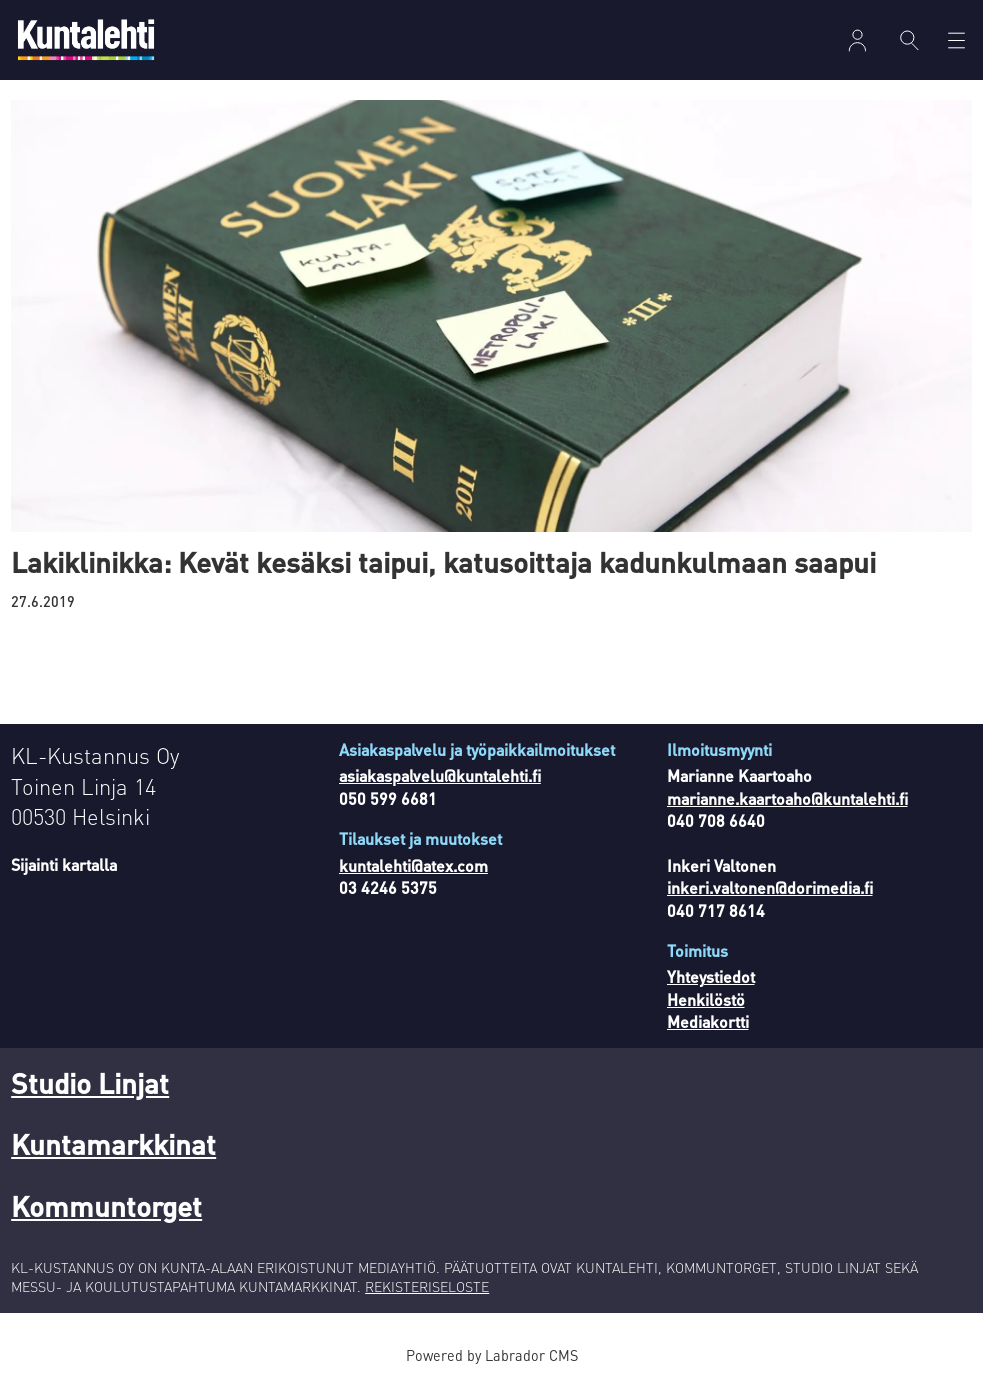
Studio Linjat (90, 1083)
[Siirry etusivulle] (86, 39)
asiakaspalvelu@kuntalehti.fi (440, 775)
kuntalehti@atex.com (413, 865)
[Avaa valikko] (956, 40)
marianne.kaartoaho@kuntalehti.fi (787, 798)
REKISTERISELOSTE (427, 1286)
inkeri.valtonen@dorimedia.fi (770, 887)
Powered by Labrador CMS (492, 1355)
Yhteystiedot (711, 976)
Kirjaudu (857, 40)
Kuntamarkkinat (113, 1144)
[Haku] (909, 40)
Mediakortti (708, 1021)
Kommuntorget (106, 1206)
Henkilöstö (706, 999)
